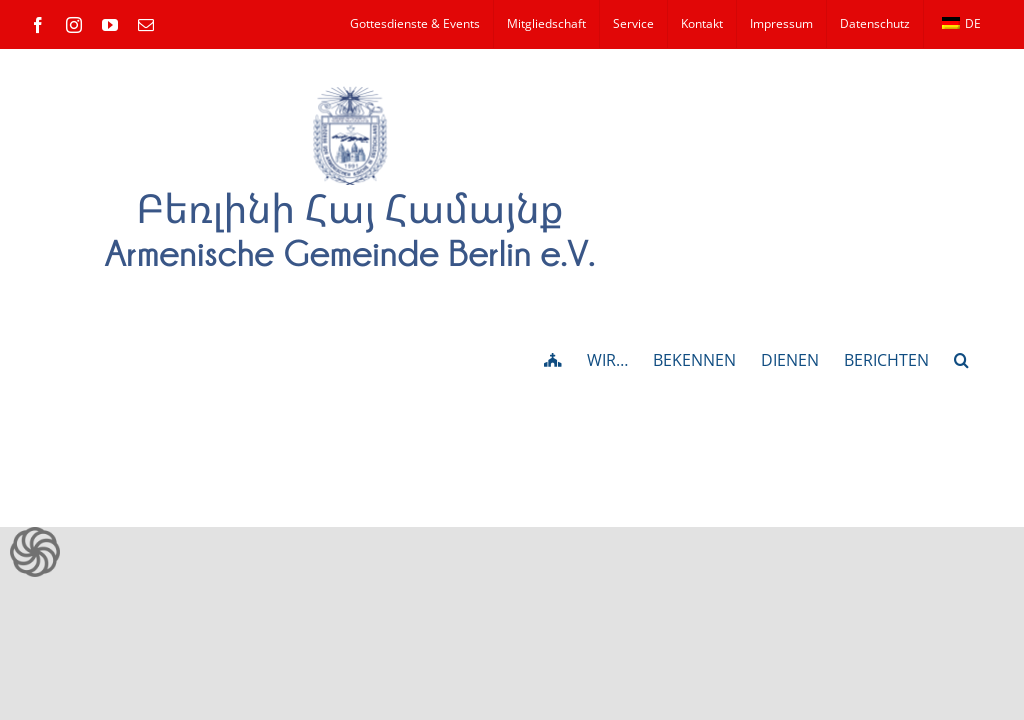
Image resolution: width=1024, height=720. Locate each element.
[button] (961, 358)
